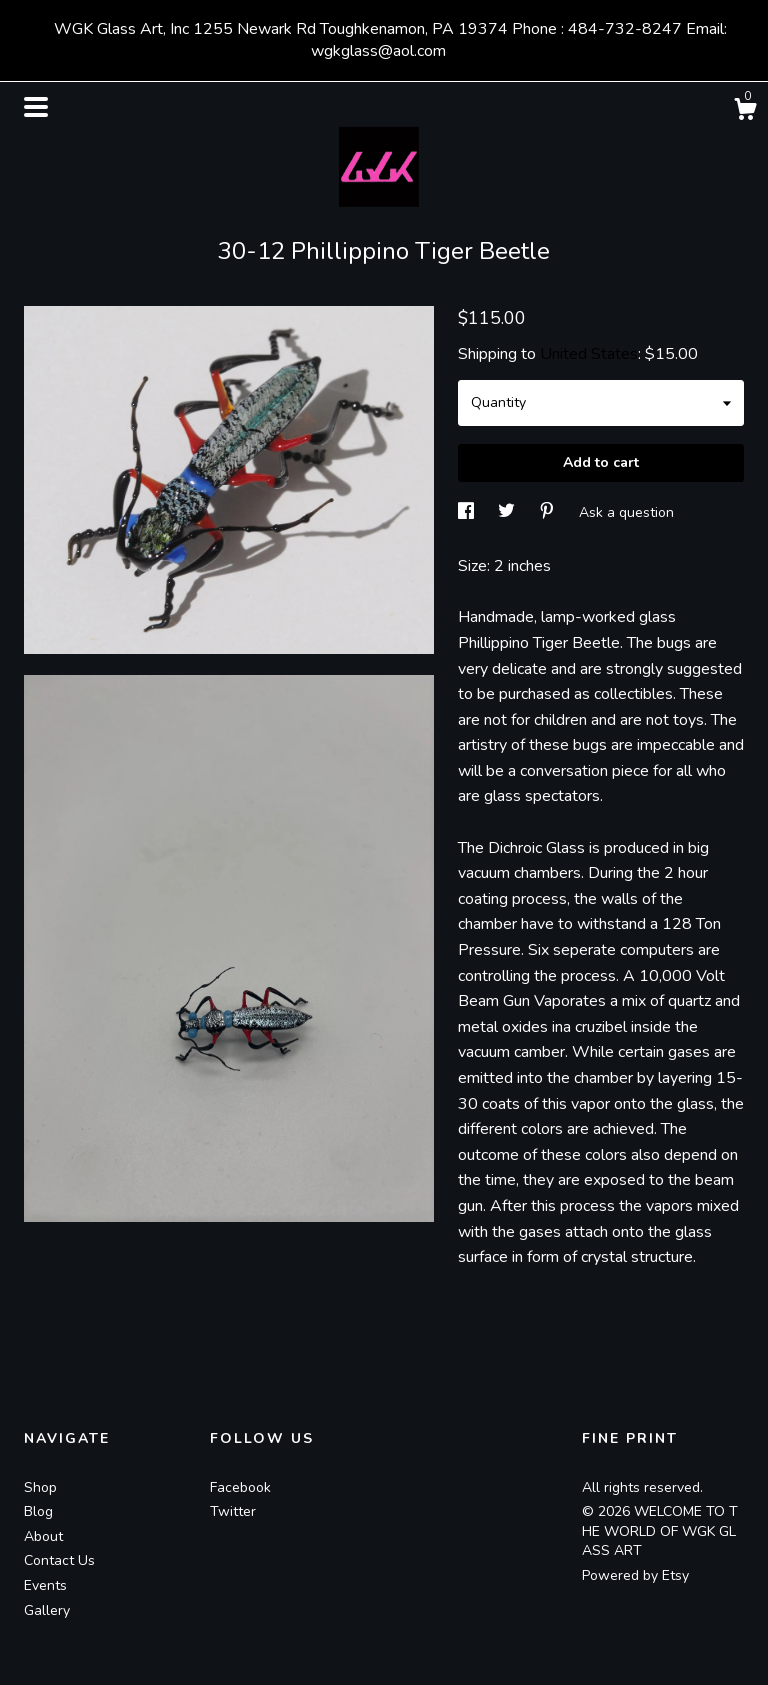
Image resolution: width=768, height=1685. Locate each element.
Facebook (240, 1487)
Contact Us (59, 1560)
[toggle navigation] (36, 107)
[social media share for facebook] (468, 511)
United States (589, 354)
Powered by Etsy (635, 1575)
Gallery (47, 1610)
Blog (38, 1511)
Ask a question (626, 511)
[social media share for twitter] (508, 511)
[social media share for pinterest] (549, 511)
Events (45, 1585)
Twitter (233, 1511)
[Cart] (745, 112)
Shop (40, 1487)
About (43, 1536)
